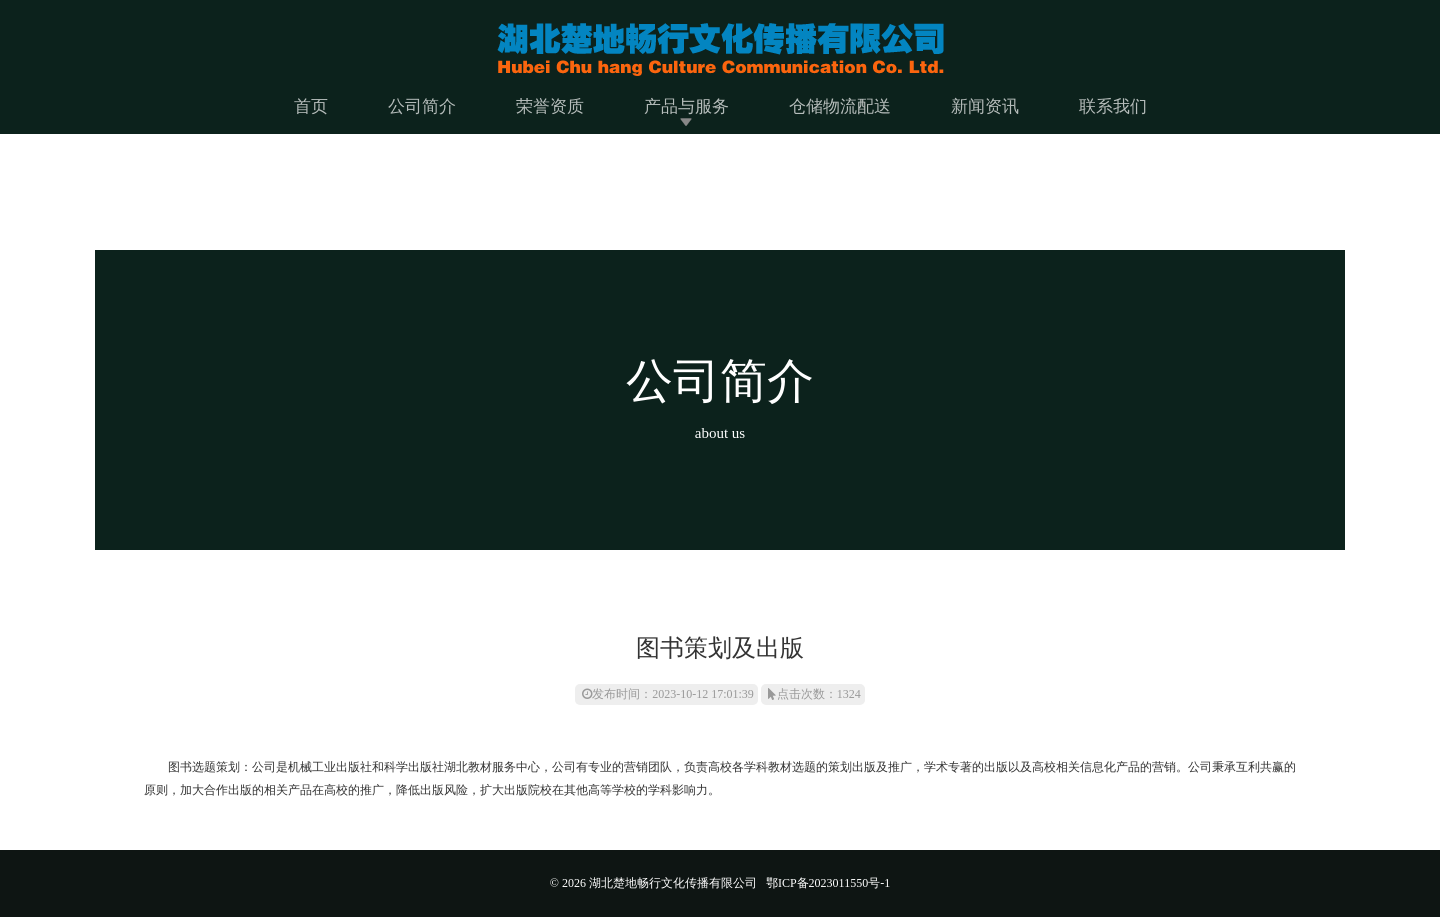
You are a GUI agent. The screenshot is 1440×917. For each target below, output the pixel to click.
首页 (311, 106)
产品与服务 (686, 106)
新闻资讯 (985, 106)
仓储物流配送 (840, 106)
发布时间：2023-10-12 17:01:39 (668, 694)
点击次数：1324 (814, 694)
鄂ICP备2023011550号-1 (828, 883)
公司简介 (422, 106)
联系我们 (1113, 106)
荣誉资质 (550, 106)
